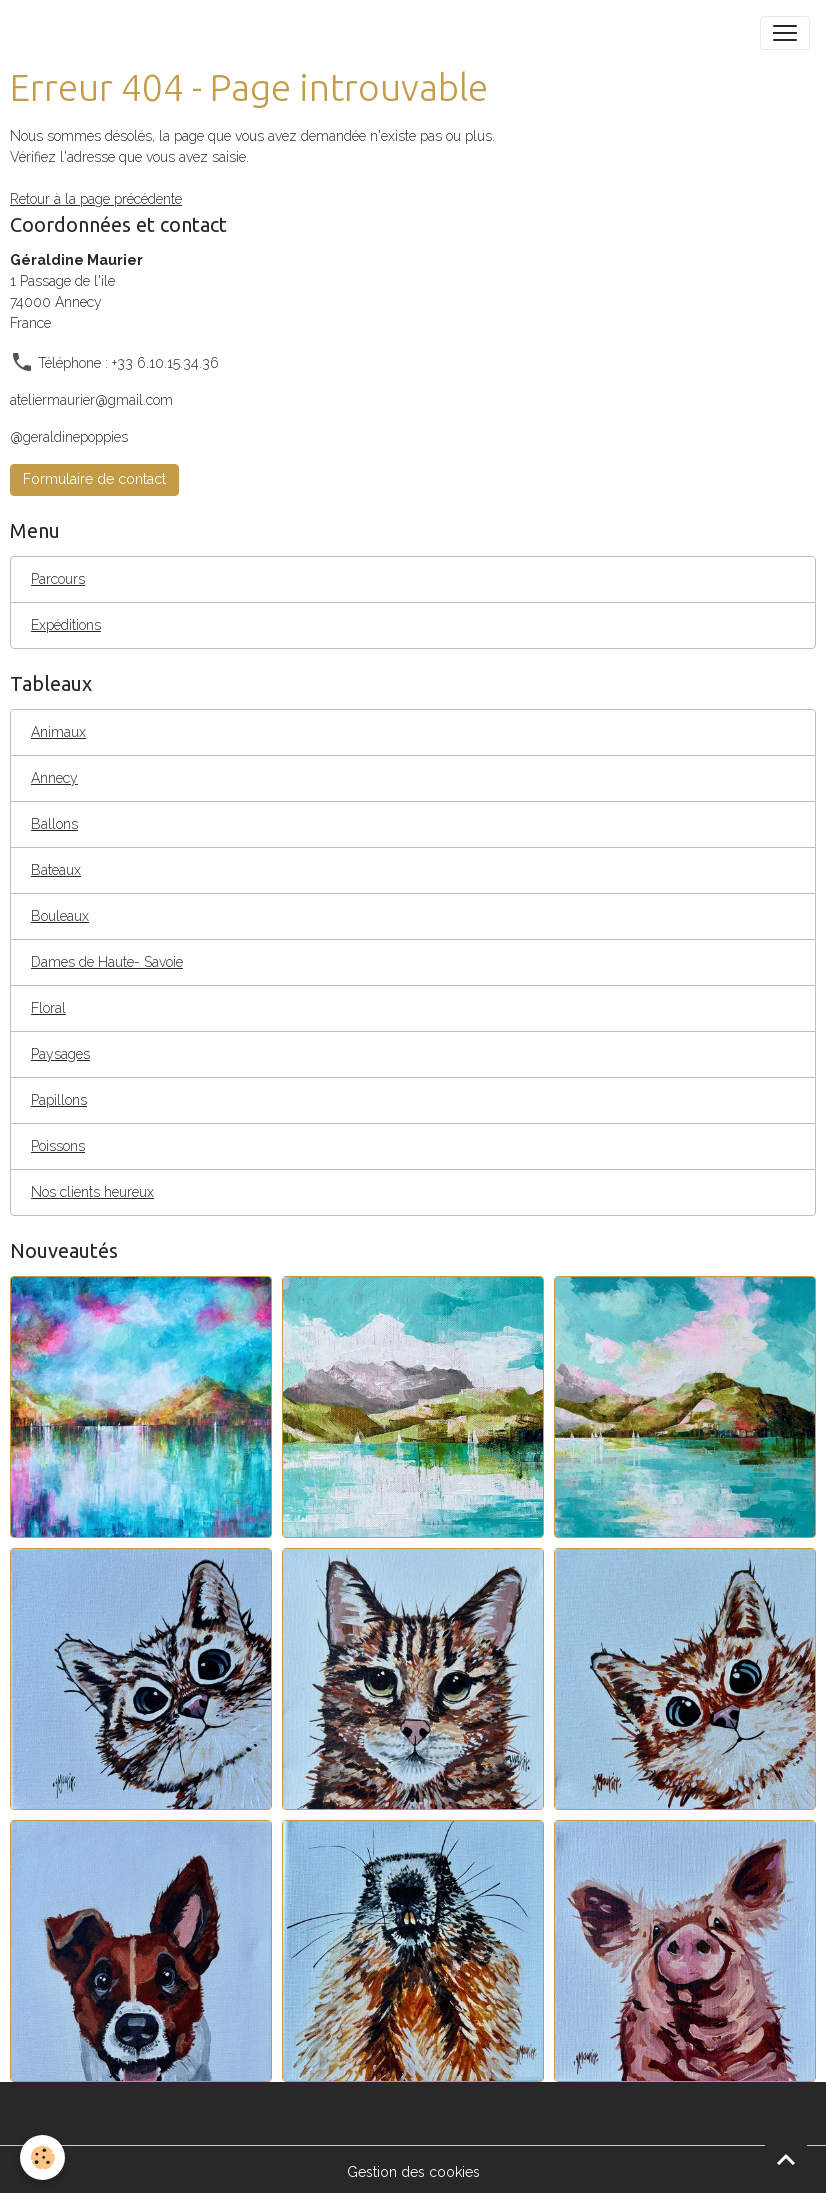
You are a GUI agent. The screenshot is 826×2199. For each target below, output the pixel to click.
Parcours (58, 579)
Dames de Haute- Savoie (107, 962)
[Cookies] (42, 2157)
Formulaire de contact (94, 479)
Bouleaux (60, 916)
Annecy (54, 778)
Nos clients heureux (92, 1192)
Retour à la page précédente (96, 199)
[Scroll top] (786, 2159)
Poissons (58, 1146)
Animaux (58, 732)
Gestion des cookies (413, 2172)
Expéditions (66, 625)
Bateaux (56, 870)
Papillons (59, 1100)
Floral (48, 1008)
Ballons (54, 824)
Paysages (60, 1054)
